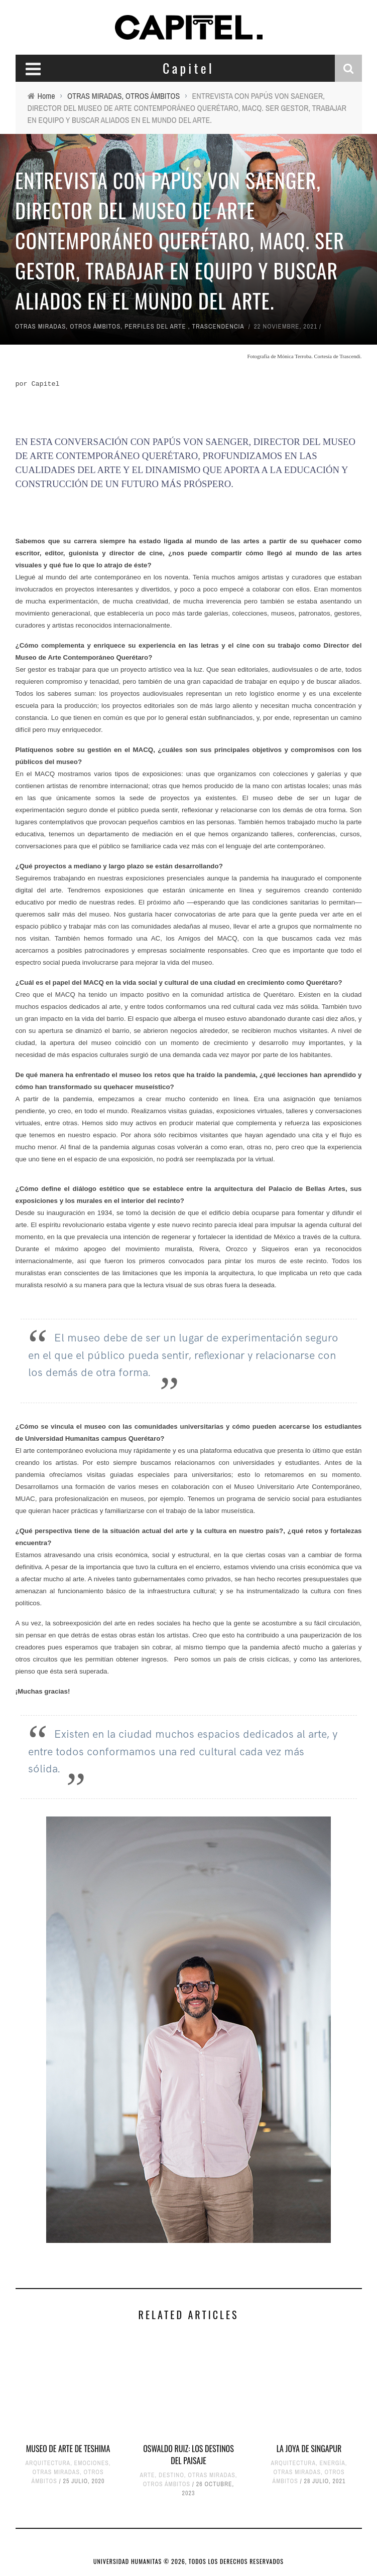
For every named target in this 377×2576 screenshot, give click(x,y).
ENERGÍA (332, 2463)
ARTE (147, 2475)
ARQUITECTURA (47, 2463)
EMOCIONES (91, 2463)
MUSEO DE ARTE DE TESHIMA (68, 2449)
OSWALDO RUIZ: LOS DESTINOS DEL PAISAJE (188, 2455)
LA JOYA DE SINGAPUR (309, 2449)
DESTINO (171, 2475)
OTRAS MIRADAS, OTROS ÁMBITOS (67, 326)
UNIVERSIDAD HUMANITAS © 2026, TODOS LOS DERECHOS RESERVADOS (188, 2561)
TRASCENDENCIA (218, 326)
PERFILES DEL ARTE (155, 326)
